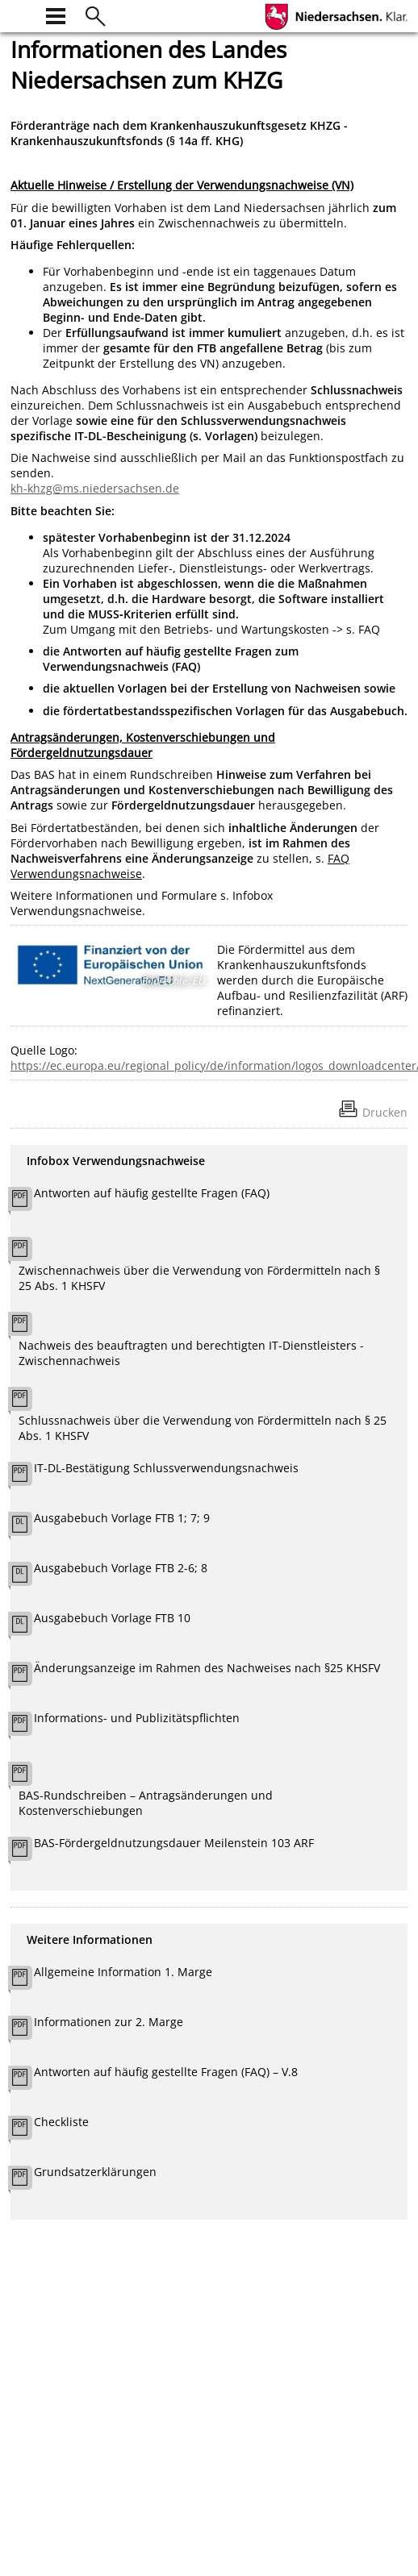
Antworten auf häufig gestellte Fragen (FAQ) (152, 1193)
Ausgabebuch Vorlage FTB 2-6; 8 (120, 1567)
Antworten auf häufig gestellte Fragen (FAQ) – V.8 (166, 2071)
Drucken (385, 1112)
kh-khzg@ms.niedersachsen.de (94, 488)
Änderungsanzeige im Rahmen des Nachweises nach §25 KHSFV (207, 1667)
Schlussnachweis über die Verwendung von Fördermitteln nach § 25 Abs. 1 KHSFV (203, 1428)
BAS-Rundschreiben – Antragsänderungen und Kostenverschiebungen (146, 1802)
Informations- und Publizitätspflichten (137, 1717)
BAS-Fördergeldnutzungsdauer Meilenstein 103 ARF (174, 1842)
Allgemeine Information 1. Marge (123, 1971)
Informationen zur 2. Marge (108, 2021)
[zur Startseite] (20, 14)
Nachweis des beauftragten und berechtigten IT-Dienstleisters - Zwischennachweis (191, 1353)
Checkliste (61, 2121)
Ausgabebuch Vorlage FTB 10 (112, 1617)
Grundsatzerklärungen (95, 2171)
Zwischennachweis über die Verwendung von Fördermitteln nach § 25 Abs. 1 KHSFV (199, 1278)
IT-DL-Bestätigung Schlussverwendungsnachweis (166, 1467)
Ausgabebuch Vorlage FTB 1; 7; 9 (122, 1517)
